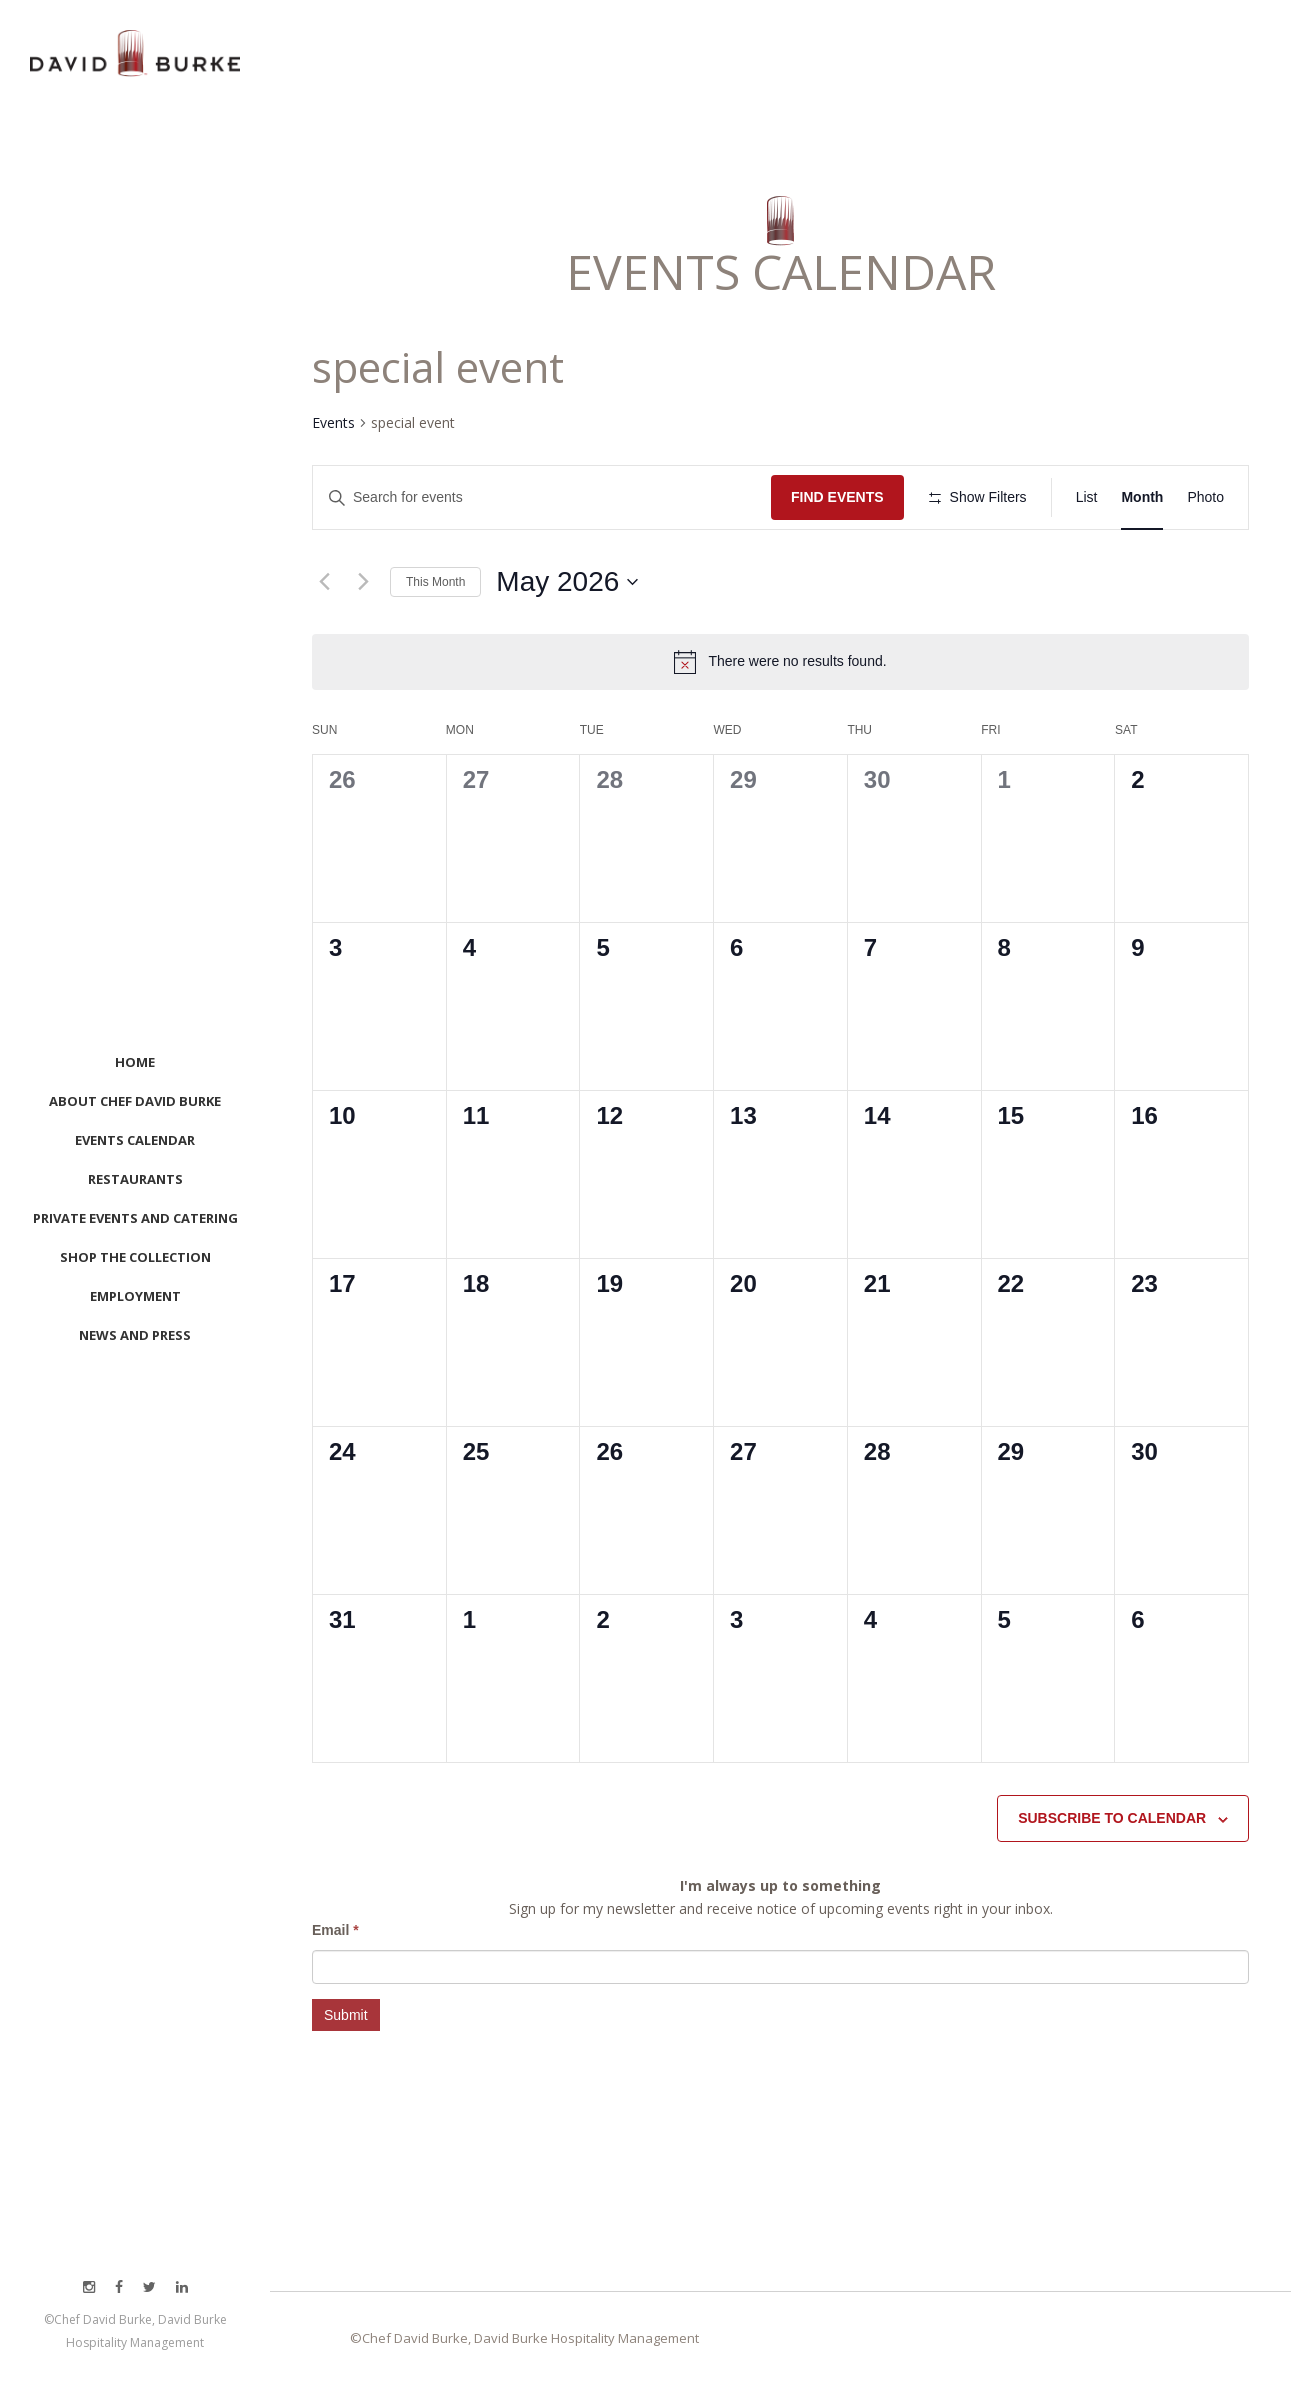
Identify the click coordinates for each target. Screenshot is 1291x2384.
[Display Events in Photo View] (1205, 497)
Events (333, 422)
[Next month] (363, 582)
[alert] (797, 661)
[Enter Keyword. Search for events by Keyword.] (542, 497)
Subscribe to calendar (1112, 1818)
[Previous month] (324, 582)
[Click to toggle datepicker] (567, 582)
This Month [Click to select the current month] (435, 582)
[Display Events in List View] (1087, 497)
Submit (346, 2015)
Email (335, 1930)
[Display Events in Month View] (1142, 497)
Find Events (837, 497)
